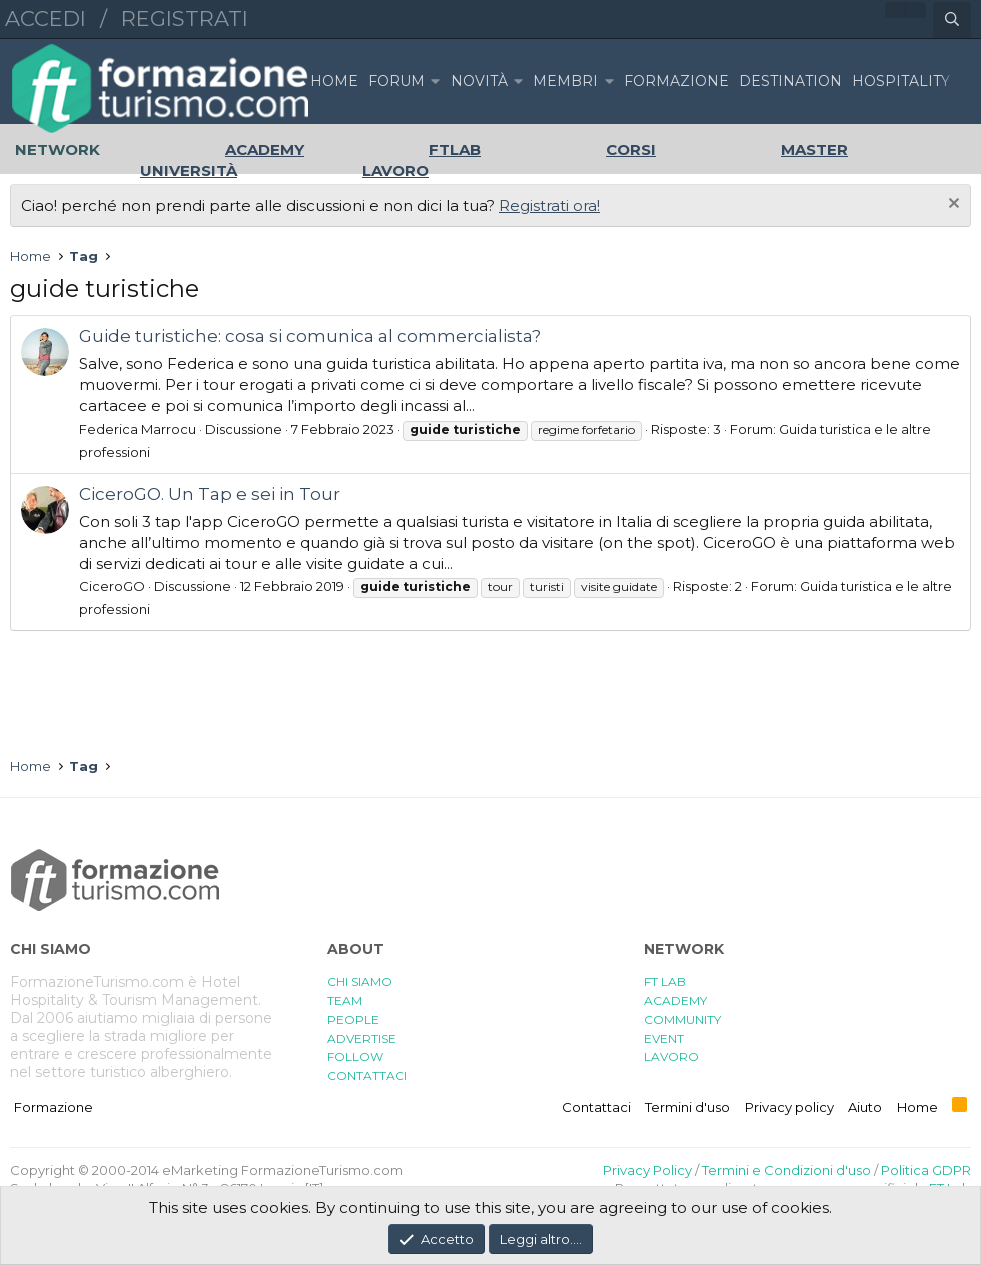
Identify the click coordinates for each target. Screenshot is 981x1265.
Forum (396, 81)
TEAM (344, 1000)
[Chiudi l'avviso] (951, 205)
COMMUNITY (682, 1019)
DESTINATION (790, 81)
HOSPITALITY (901, 81)
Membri (565, 81)
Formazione (53, 1107)
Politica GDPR (926, 1170)
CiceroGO (112, 586)
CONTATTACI (367, 1075)
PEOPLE (353, 1019)
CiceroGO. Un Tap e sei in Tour (209, 494)
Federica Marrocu (137, 429)
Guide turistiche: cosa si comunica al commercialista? (310, 336)
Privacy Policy (647, 1170)
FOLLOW (355, 1056)
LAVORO (671, 1056)
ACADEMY (675, 1000)
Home (334, 81)
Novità (479, 81)
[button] (435, 81)
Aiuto (865, 1107)
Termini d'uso (687, 1107)
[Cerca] (952, 20)
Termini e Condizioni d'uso (786, 1170)
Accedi (45, 18)
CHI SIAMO (359, 981)
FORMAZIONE (676, 81)
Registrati (184, 18)
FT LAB (665, 981)
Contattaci (596, 1107)
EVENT (664, 1038)
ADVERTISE (361, 1038)
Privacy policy (789, 1107)
